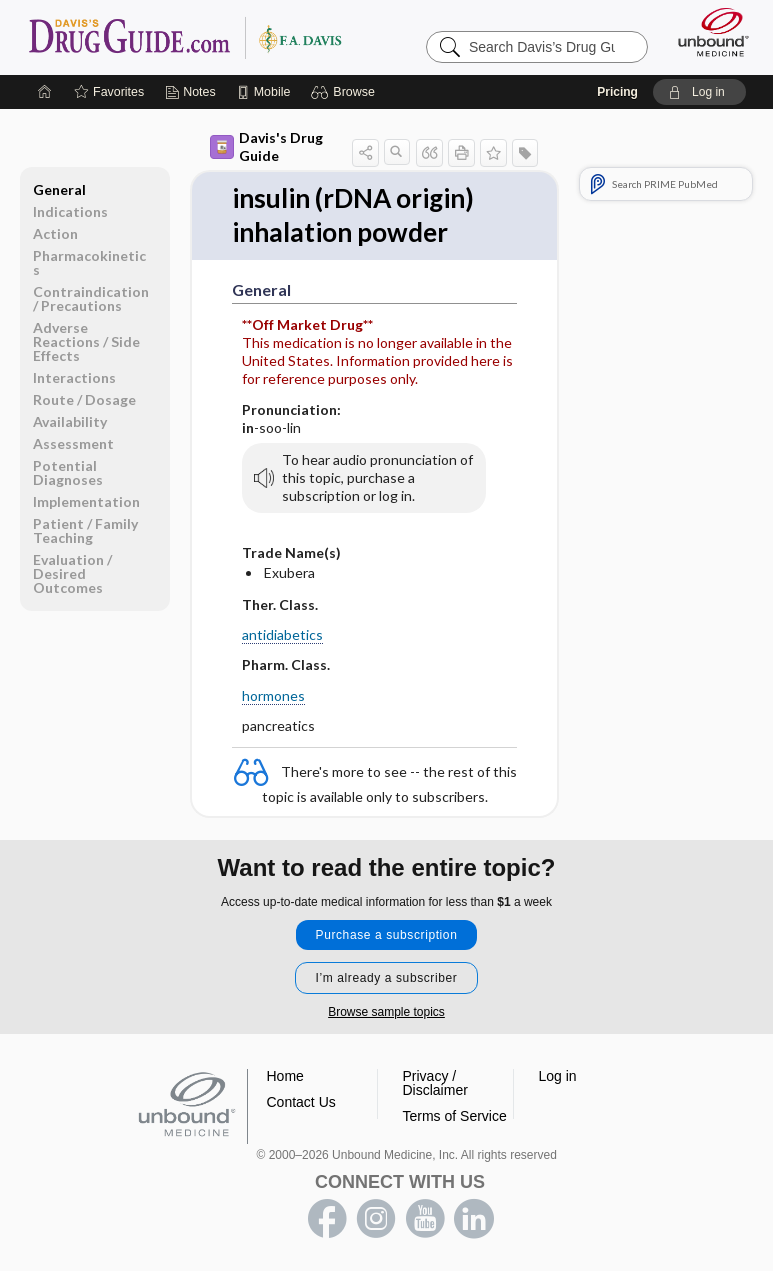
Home (285, 1076)
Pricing (617, 92)
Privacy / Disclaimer (435, 1083)
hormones (273, 695)
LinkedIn (474, 1219)
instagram (376, 1219)
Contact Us (301, 1102)
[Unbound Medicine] (707, 32)
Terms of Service (455, 1116)
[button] (345, 92)
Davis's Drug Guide (266, 146)
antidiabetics (282, 634)
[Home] (45, 92)
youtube (425, 1219)
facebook (327, 1219)
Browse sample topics (386, 1012)
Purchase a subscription (387, 935)
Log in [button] (558, 1076)
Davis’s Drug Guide (184, 37)
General (59, 189)
